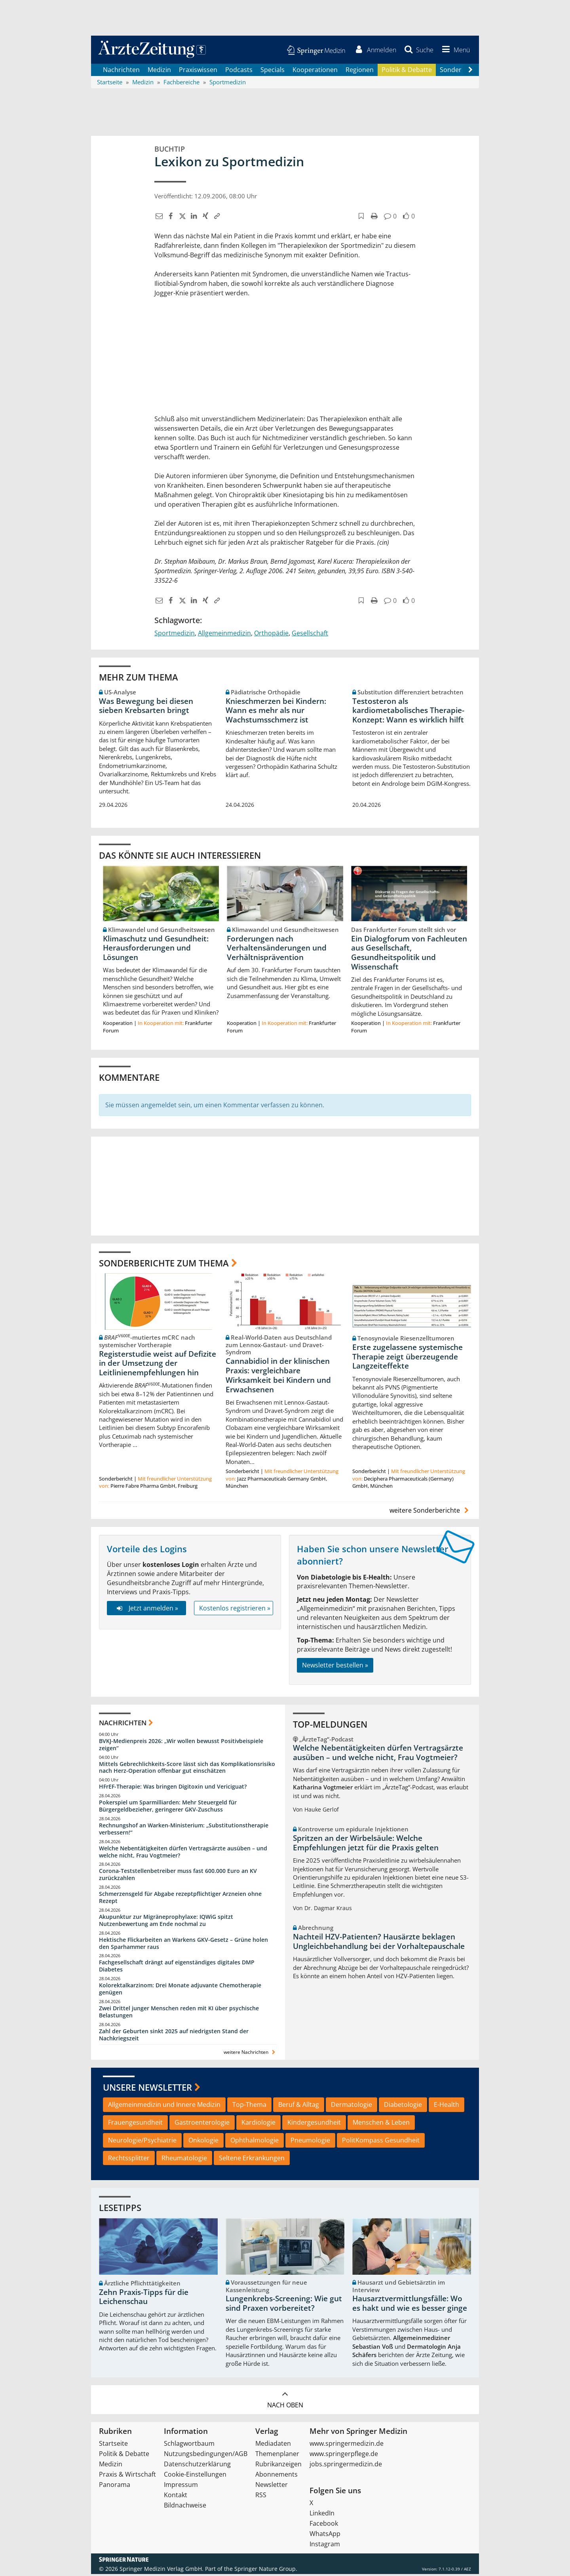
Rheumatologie (184, 2159)
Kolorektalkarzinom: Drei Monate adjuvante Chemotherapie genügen (180, 1990)
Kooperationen (315, 71)
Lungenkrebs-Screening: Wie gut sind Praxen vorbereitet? (284, 2305)
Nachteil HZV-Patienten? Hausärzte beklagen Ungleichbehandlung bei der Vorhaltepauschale (379, 1943)
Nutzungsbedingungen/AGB (205, 2455)
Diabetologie (403, 2106)
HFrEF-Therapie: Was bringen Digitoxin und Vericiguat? (173, 1788)
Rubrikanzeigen (278, 2466)
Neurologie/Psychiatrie (142, 2141)
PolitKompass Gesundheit (381, 2141)
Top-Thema (249, 2106)
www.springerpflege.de (344, 2455)
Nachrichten (121, 71)
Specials (272, 71)
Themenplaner (277, 2455)
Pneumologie (310, 2141)
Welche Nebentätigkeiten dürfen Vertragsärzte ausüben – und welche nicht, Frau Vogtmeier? (183, 1853)
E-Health (446, 2106)
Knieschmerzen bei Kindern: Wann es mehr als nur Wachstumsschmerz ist (276, 712)
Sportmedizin (174, 635)
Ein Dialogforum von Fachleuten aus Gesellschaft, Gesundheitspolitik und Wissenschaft (409, 954)
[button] (454, 50)
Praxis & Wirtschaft (127, 2476)
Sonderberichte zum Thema (164, 1264)
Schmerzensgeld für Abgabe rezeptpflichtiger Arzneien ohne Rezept (180, 1899)
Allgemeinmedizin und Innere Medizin (164, 2106)
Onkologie (203, 2141)
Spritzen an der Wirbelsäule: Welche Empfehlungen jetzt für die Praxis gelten (366, 1845)
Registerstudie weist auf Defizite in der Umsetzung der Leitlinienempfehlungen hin (157, 1365)
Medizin (159, 71)
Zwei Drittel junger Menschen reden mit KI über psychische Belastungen (179, 2013)
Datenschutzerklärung (197, 2466)
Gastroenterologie (202, 2124)
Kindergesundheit (314, 2124)
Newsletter (271, 2486)
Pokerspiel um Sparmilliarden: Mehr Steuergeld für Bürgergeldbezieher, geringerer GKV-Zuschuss (168, 1807)
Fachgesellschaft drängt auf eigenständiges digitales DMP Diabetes (177, 1967)
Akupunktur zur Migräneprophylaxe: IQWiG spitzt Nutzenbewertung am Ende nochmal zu (166, 1922)
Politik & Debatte (407, 71)
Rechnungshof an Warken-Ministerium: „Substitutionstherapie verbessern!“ (183, 1830)
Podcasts (239, 71)
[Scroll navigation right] (470, 72)
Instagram (325, 2546)
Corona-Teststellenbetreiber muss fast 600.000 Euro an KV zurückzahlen (178, 1876)
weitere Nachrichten (250, 2054)
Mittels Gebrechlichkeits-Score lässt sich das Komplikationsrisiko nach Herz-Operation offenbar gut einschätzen (187, 1769)
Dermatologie (351, 2106)
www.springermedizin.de (347, 2445)
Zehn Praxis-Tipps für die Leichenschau (143, 2299)
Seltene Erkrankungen (252, 2159)
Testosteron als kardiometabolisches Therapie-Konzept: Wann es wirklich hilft (408, 712)
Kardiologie (258, 2124)
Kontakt (175, 2496)
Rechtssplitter (129, 2159)
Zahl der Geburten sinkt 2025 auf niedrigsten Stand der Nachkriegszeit (174, 2036)
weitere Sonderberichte (430, 1512)
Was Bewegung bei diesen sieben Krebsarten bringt (146, 707)
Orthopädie (271, 635)
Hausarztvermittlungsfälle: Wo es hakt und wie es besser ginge (409, 2305)
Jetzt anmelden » (146, 1609)
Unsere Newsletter (147, 2089)
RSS (260, 2496)
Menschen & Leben (381, 2124)
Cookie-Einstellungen (195, 2476)
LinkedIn (322, 2515)
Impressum (181, 2486)
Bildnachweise (185, 2507)
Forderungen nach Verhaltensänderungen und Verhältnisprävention (277, 949)
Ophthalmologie (254, 2141)
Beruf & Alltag (298, 2106)
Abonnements (276, 2476)
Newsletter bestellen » (335, 1667)
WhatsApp (325, 2535)
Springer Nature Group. (265, 2570)
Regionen (360, 71)
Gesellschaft (310, 635)
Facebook (324, 2525)
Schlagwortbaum (189, 2445)
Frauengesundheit (135, 2124)
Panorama (114, 2486)
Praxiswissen (198, 71)
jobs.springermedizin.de (346, 2466)
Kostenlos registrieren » (234, 1609)
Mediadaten (273, 2445)
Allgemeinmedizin (224, 635)
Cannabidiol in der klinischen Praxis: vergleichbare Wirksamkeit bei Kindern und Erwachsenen (278, 1377)
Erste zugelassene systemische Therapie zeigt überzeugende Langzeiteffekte (407, 1358)
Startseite (113, 2445)
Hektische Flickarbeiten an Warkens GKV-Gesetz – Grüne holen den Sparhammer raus (183, 1944)
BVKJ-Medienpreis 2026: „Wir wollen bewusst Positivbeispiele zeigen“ (181, 1746)
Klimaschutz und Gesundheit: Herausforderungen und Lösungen (156, 949)
